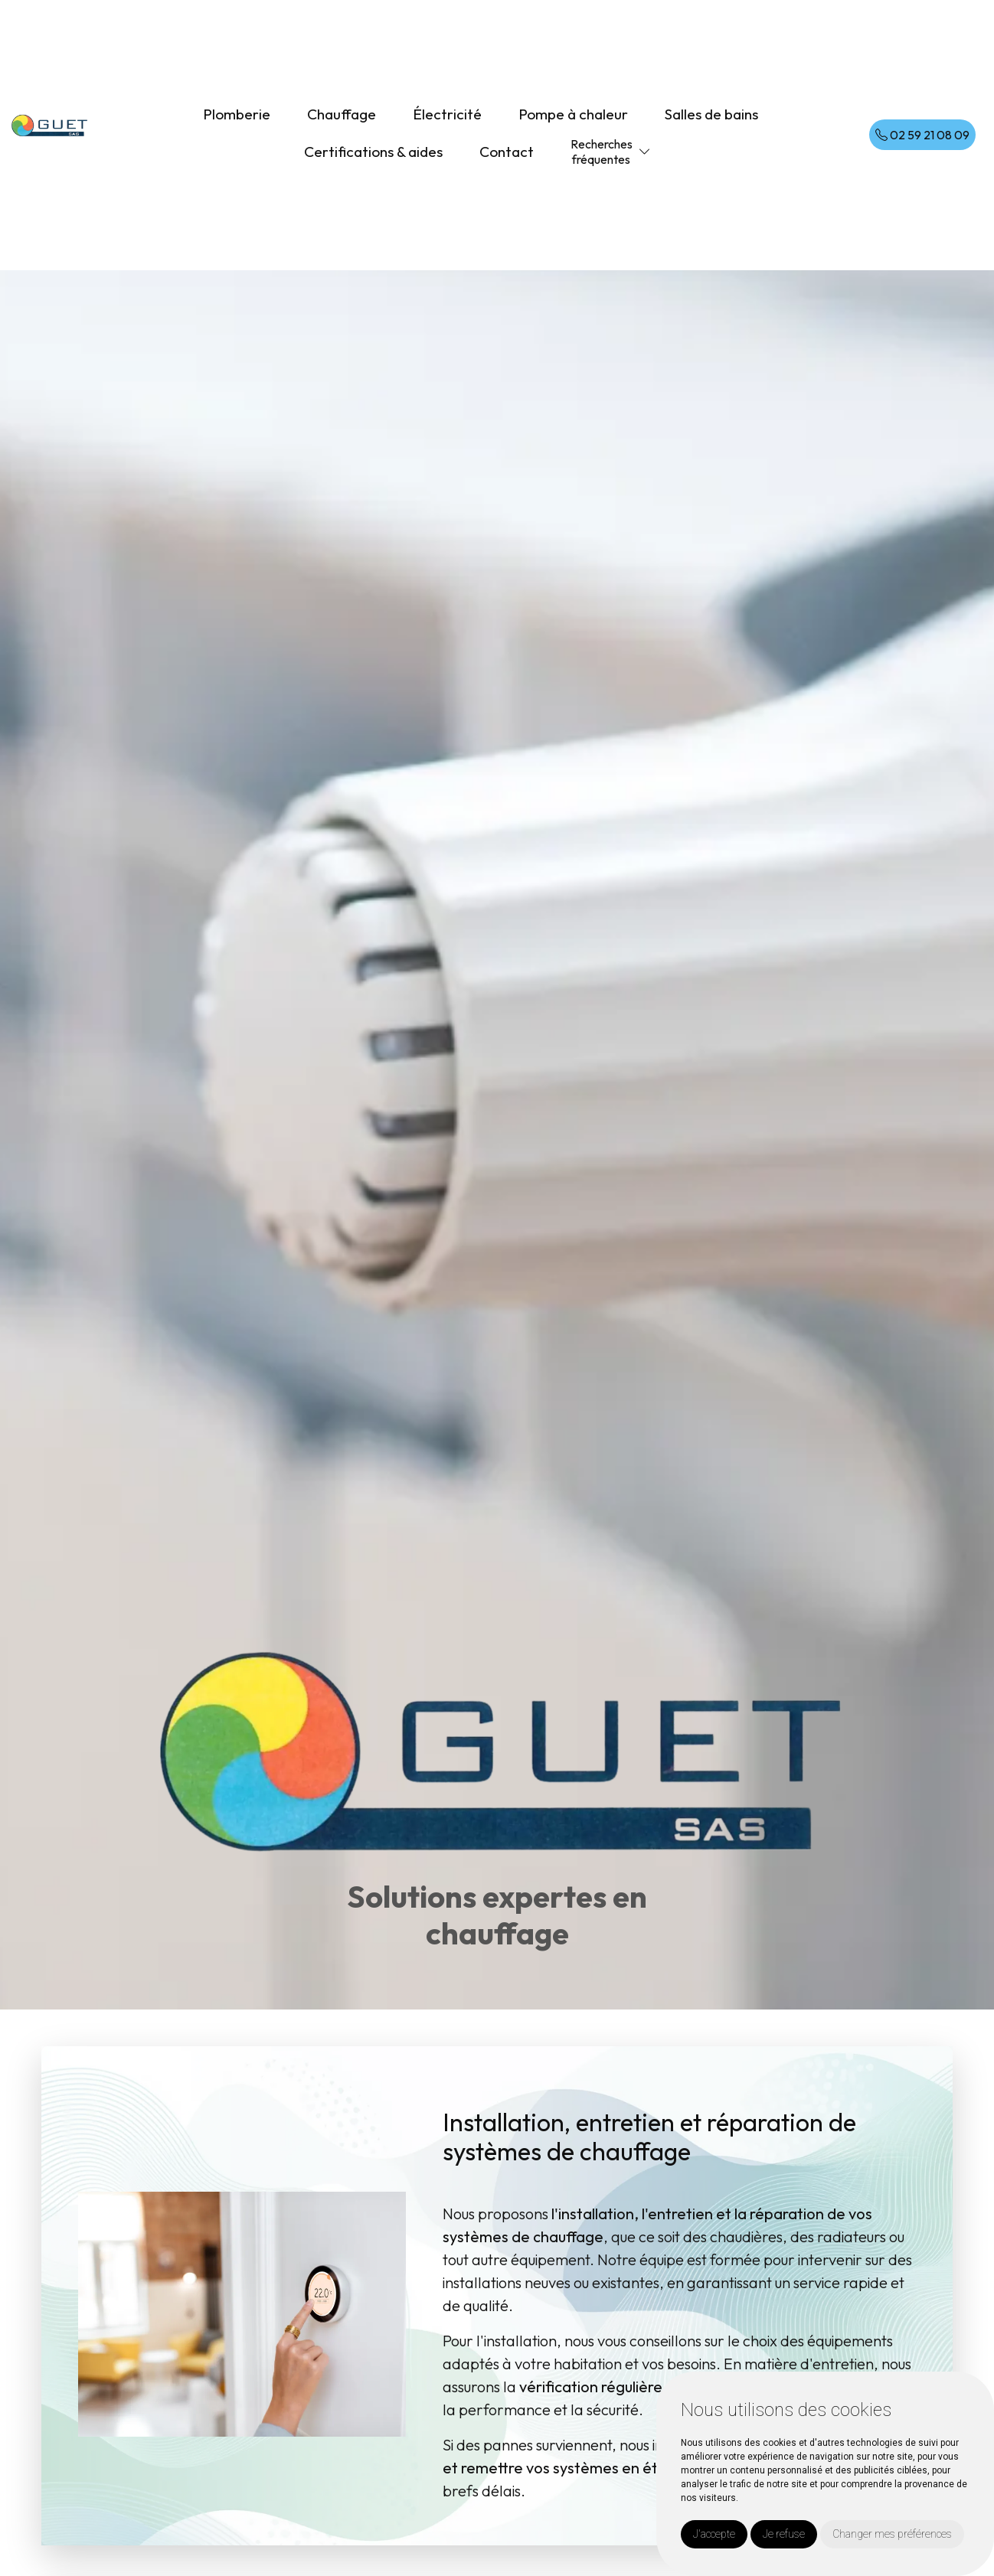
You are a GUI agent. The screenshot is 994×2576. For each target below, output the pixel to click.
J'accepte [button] (714, 2534)
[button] (645, 152)
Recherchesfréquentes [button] (602, 151)
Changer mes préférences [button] (892, 2534)
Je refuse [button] (784, 2534)
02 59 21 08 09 (922, 134)
